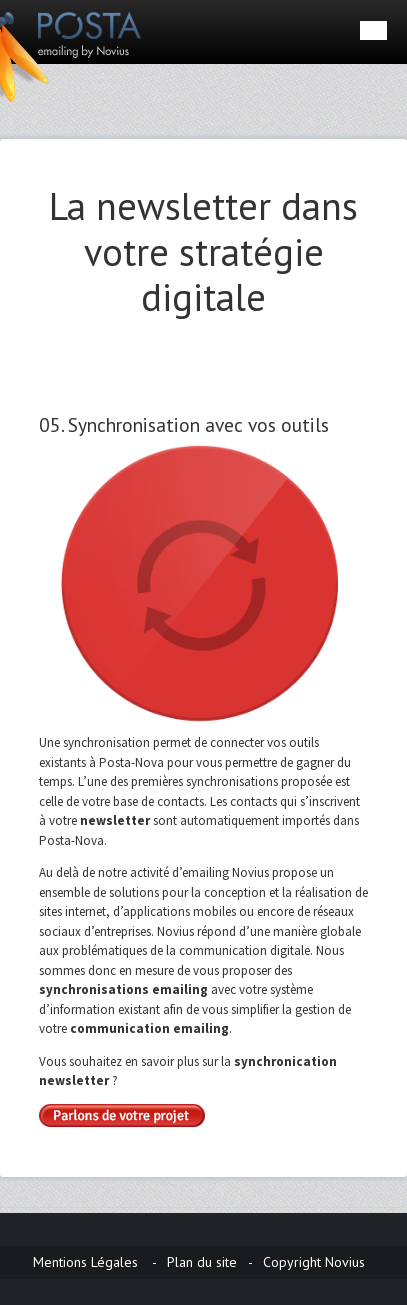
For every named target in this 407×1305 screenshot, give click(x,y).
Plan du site (202, 1262)
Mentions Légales (85, 1262)
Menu (373, 30)
